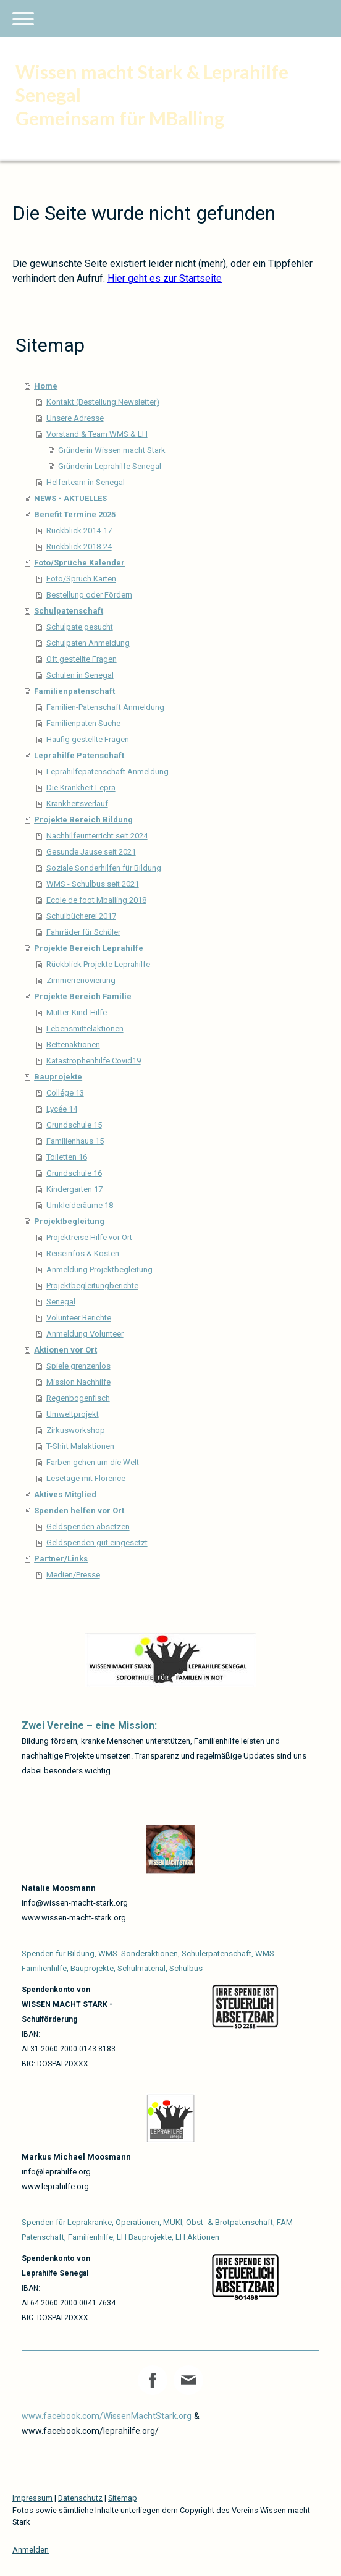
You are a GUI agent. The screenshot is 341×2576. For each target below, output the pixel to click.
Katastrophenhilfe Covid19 (93, 1060)
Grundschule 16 (74, 1173)
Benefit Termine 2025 (75, 514)
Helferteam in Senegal (85, 482)
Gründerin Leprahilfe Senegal (109, 466)
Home (45, 386)
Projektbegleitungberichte (92, 1285)
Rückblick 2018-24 (79, 546)
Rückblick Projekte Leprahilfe (98, 964)
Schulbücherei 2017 (81, 916)
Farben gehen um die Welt (92, 1462)
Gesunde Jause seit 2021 (91, 851)
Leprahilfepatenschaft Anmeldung (107, 771)
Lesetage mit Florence (85, 1478)
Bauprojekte (58, 1076)
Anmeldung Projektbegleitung (99, 1269)
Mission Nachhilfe (78, 1382)
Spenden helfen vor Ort (79, 1510)
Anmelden (30, 2549)
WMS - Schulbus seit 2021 (92, 884)
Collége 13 (65, 1092)
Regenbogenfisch (78, 1398)
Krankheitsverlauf (77, 803)
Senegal (60, 1301)
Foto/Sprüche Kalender (79, 562)
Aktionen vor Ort (65, 1349)
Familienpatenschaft (74, 691)
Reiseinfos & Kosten (82, 1253)
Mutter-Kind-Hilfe (76, 1012)
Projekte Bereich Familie (83, 996)
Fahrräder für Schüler (83, 932)
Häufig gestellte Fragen (87, 739)
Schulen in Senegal (80, 675)
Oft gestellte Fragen (81, 659)
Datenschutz (80, 2497)
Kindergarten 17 (74, 1189)
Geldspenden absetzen (88, 1526)
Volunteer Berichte (78, 1317)
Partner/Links (61, 1558)
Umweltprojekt (72, 1414)
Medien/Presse (73, 1574)
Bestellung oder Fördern (89, 594)
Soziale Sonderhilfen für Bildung (103, 867)
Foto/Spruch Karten (81, 578)
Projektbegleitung (69, 1221)
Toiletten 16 (66, 1157)
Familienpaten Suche (83, 723)
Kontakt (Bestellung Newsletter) (102, 402)
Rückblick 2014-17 (79, 530)
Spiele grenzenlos (78, 1365)
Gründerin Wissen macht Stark (112, 450)
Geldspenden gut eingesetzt (97, 1542)
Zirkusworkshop (75, 1430)
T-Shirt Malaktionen (80, 1446)
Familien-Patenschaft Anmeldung (105, 707)
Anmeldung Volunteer (85, 1333)
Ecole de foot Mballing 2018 (96, 900)
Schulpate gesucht (79, 626)
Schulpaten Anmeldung (88, 643)
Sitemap (122, 2497)
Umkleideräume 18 (79, 1205)
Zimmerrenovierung (81, 980)
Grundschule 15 (74, 1125)
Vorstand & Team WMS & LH (97, 434)
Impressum (32, 2497)
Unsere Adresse (75, 418)
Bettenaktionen (73, 1044)
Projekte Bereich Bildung (83, 819)
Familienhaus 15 (75, 1141)
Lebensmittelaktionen (85, 1028)
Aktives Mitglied (65, 1494)
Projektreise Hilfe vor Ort (89, 1237)
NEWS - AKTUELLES (70, 498)
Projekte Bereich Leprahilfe (88, 948)
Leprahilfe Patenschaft (79, 755)
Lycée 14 (61, 1108)
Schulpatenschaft (68, 610)
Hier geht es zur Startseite (164, 278)
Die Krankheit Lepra (81, 787)
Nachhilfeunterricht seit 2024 (97, 835)
